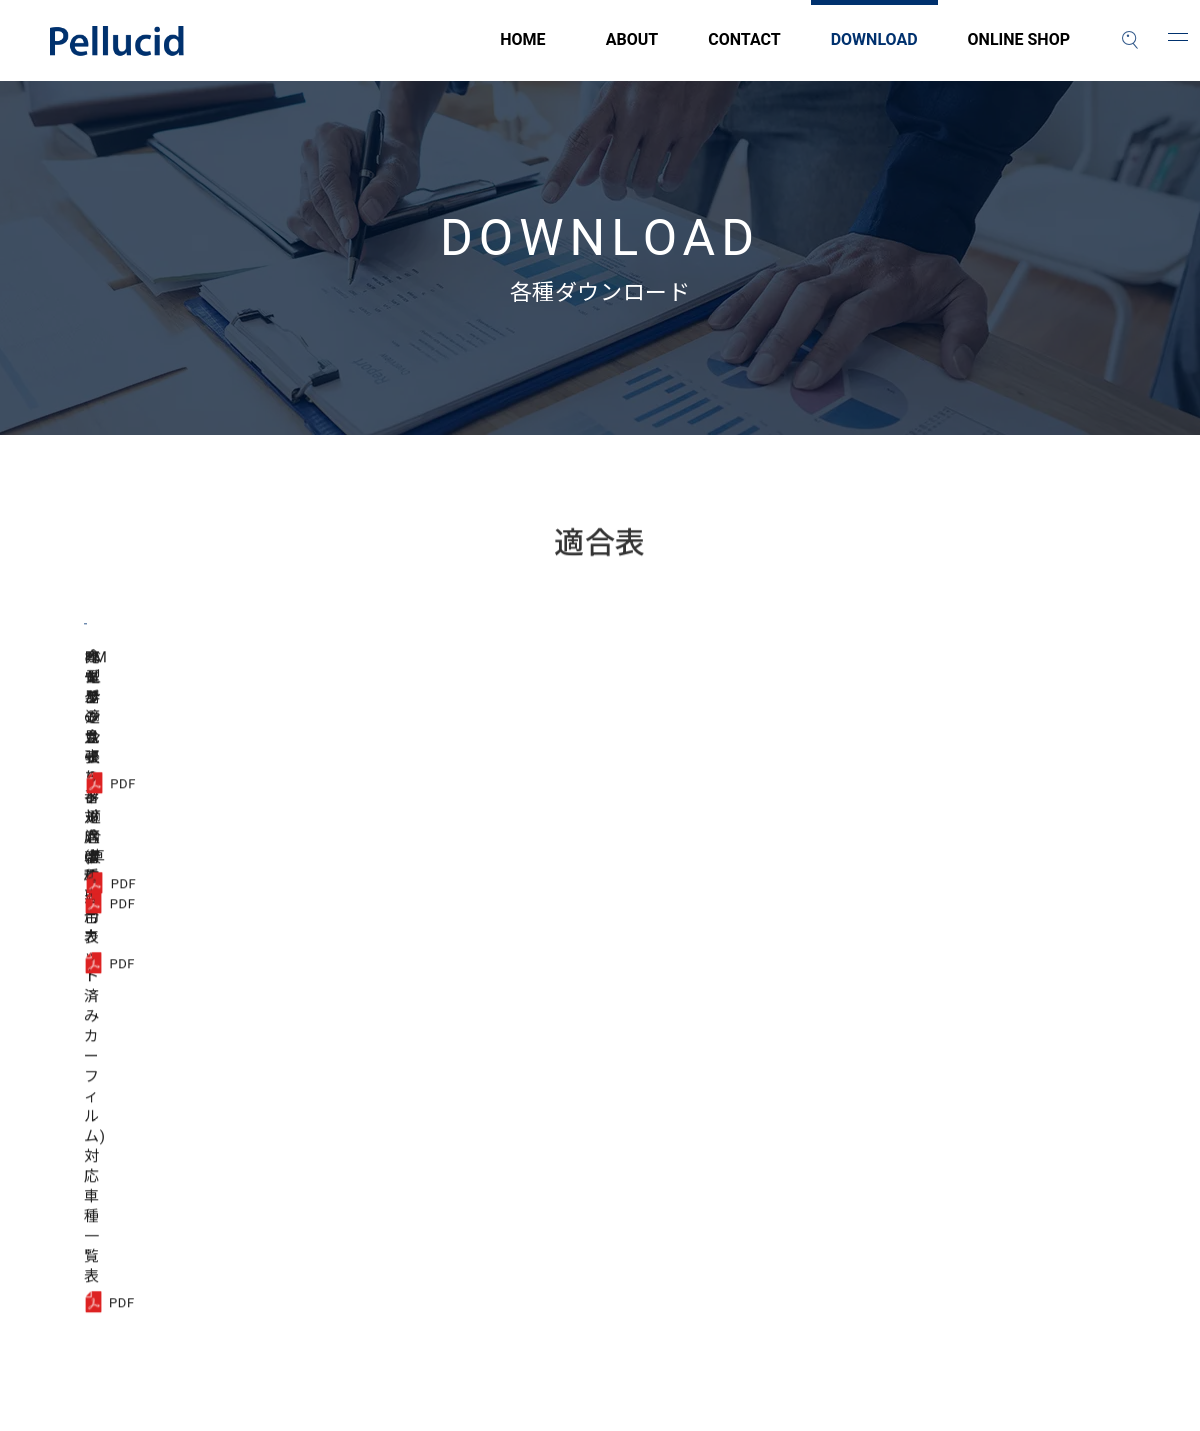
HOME (410, 51)
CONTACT (744, 51)
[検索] (1130, 40)
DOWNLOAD (874, 51)
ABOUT (632, 51)
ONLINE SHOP (1018, 51)
